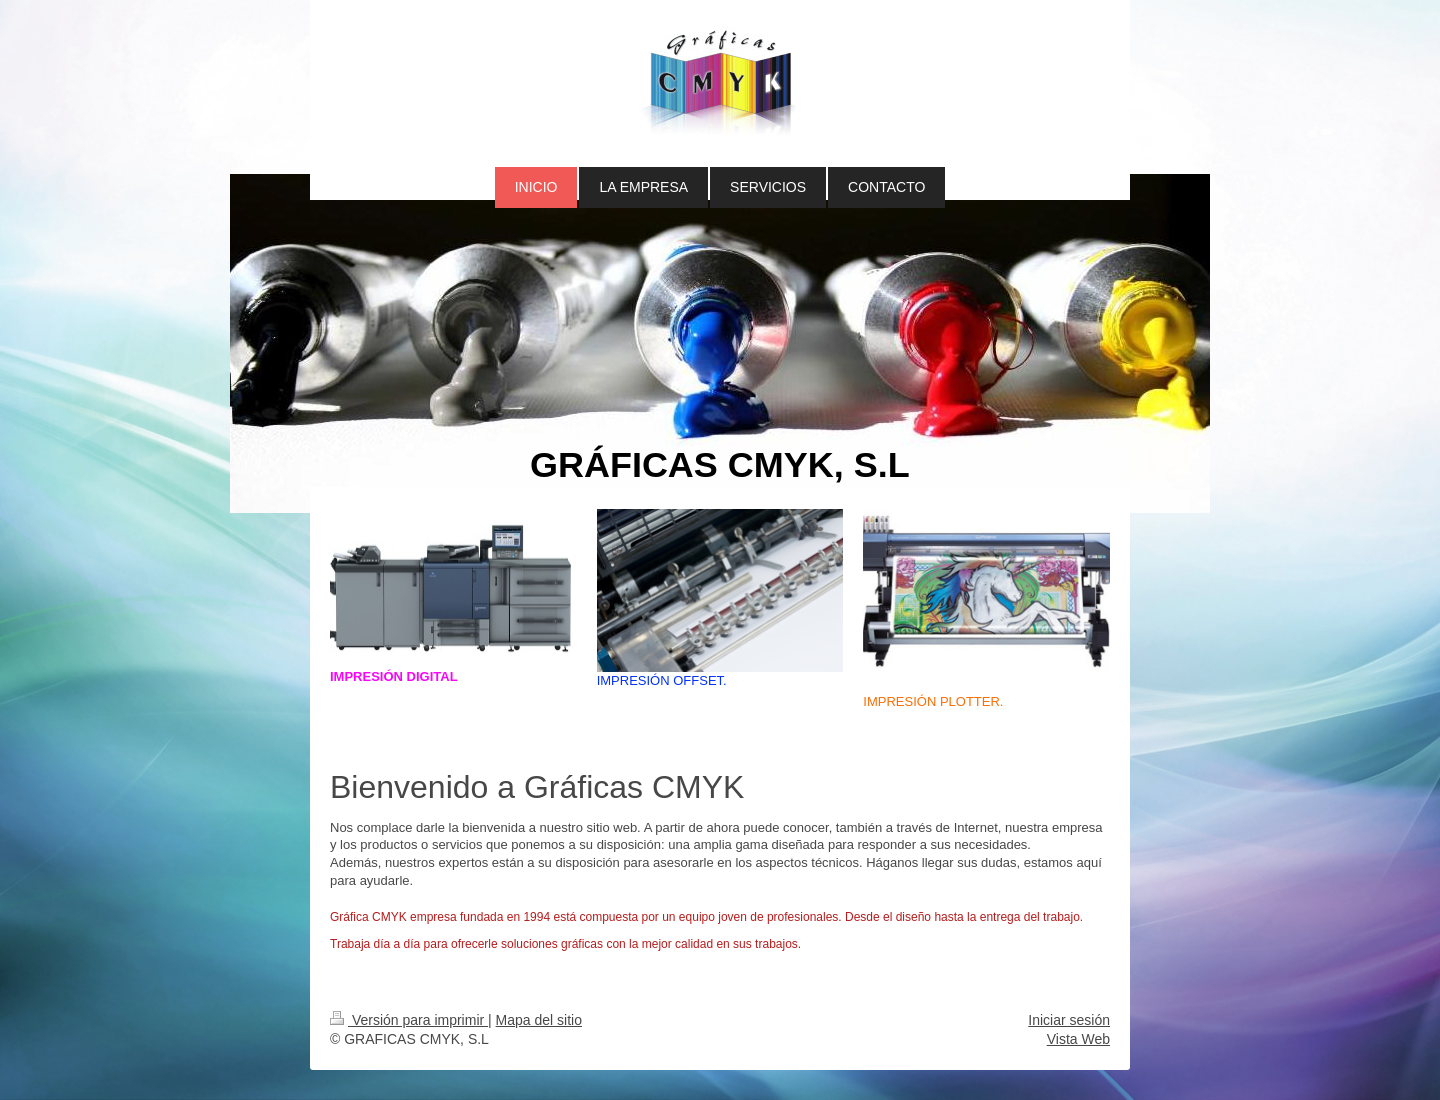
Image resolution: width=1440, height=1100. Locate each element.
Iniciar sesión (1069, 1020)
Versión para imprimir (409, 1020)
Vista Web (1078, 1039)
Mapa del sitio (539, 1020)
